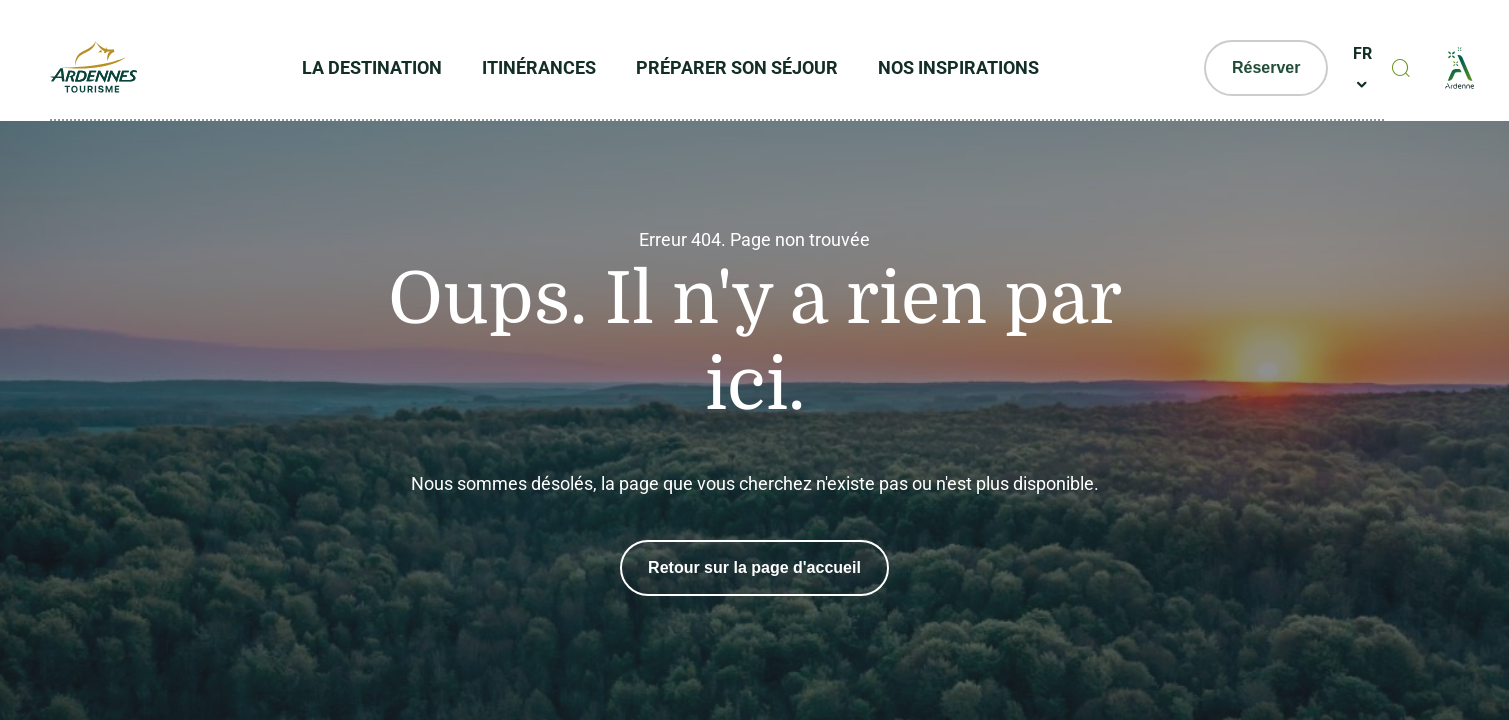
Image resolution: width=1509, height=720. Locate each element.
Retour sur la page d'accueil (754, 567)
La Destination (372, 67)
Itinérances (539, 67)
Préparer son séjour (737, 67)
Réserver (1266, 67)
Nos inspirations (958, 67)
